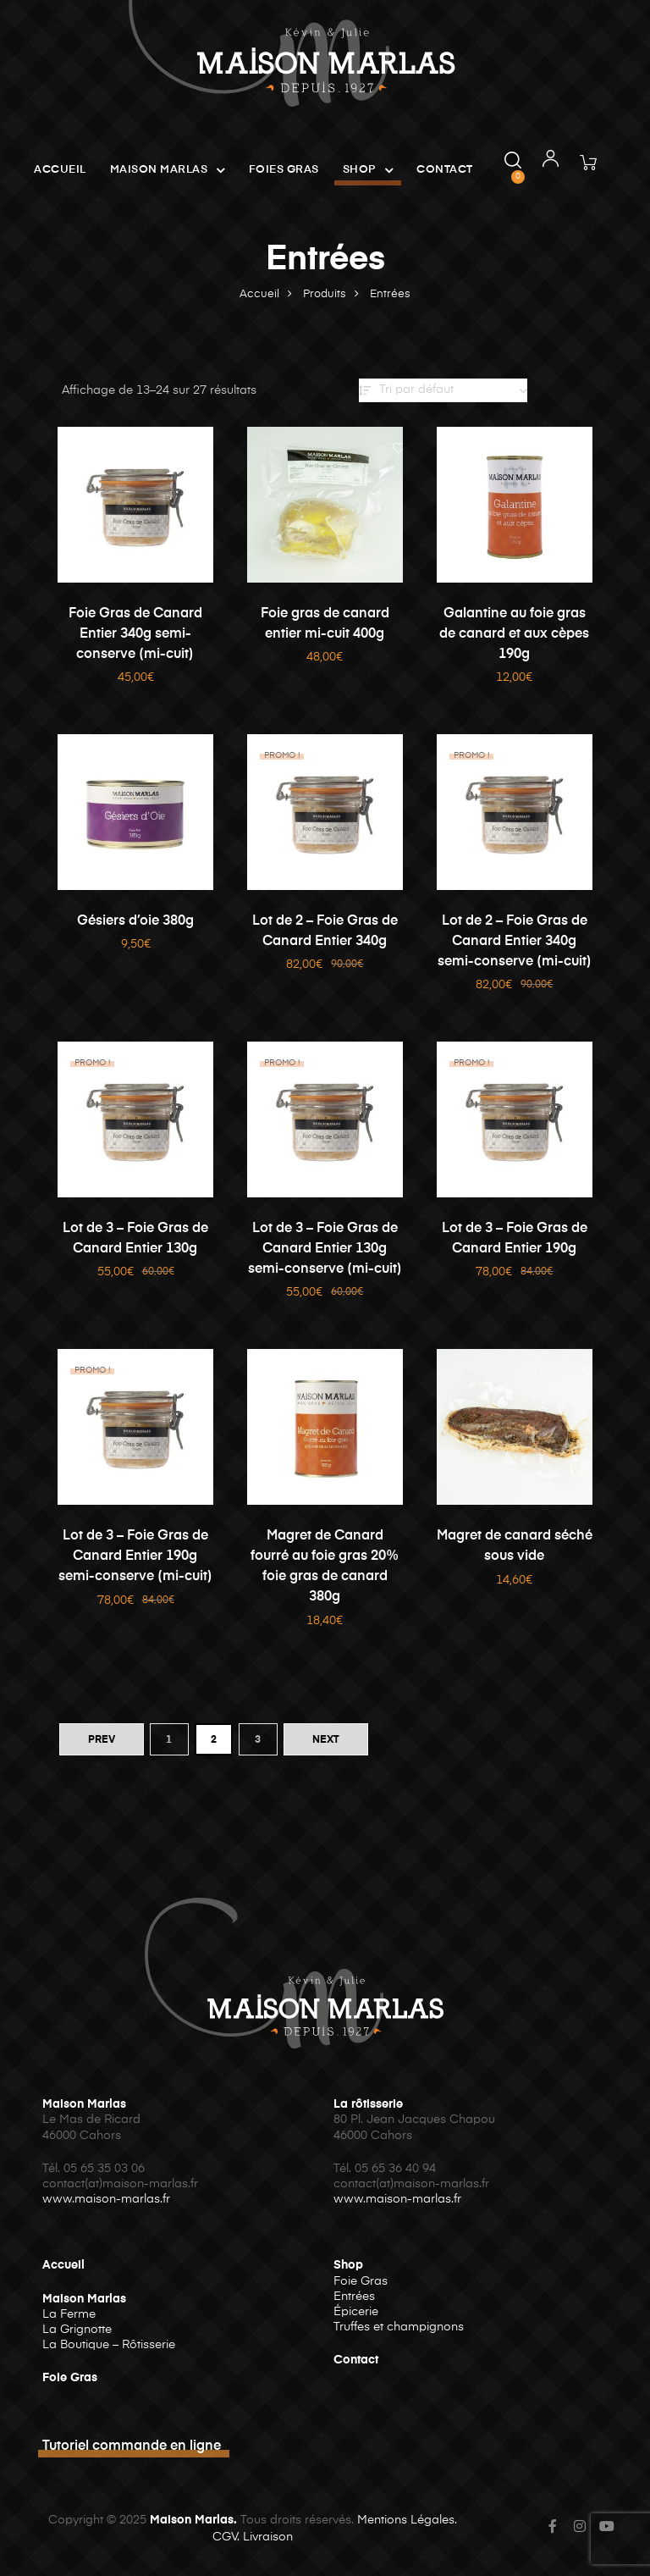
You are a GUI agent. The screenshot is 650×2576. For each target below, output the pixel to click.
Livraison (268, 2537)
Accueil (60, 169)
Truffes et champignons (398, 2327)
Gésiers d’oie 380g (135, 921)
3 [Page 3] (258, 1740)
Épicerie (355, 2312)
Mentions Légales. (407, 2520)
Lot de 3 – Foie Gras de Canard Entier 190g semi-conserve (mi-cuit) (135, 1556)
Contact (444, 169)
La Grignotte (77, 2330)
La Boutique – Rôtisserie (108, 2345)
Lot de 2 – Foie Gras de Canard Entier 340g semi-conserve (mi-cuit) (515, 942)
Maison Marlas (167, 170)
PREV (101, 1740)
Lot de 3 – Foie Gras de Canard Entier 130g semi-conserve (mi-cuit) (325, 1249)
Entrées (354, 2296)
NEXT (325, 1740)
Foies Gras (284, 169)
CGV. (226, 2537)
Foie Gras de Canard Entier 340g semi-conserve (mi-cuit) (135, 634)
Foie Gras (69, 2378)
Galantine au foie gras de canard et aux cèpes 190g (514, 634)
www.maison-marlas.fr (106, 2199)
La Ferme (69, 2314)
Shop (368, 170)
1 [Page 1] (169, 1740)
